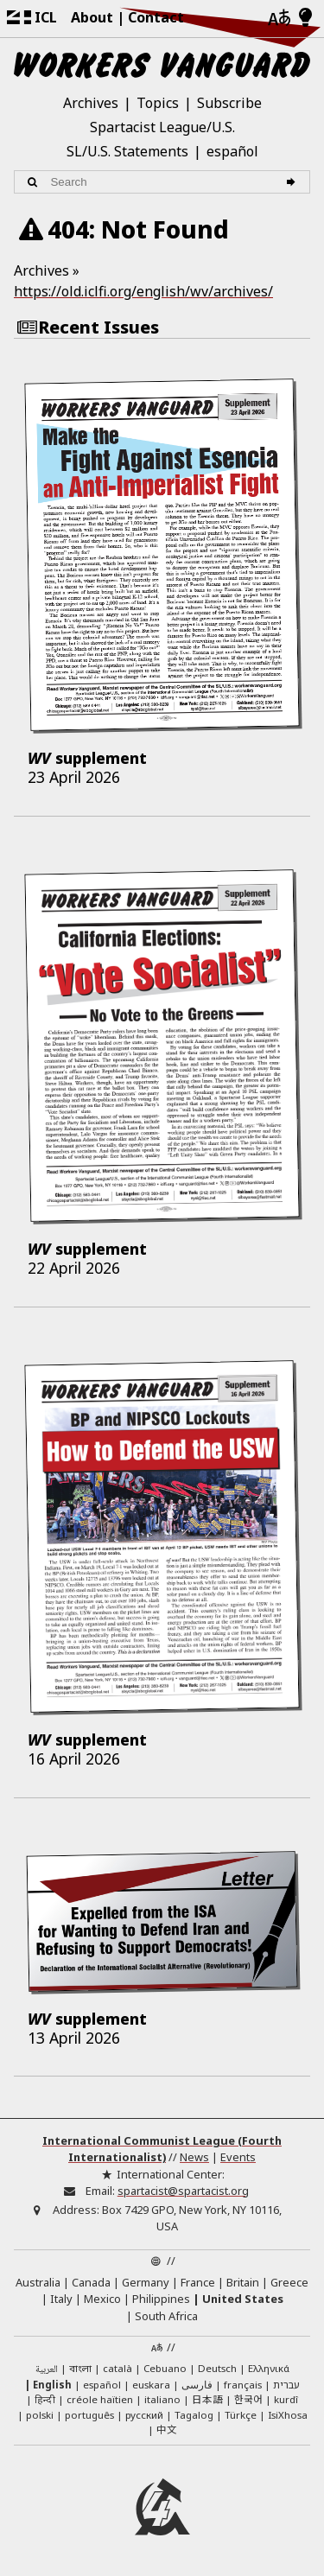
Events (238, 2157)
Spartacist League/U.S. (162, 127)
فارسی (197, 2384)
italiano (162, 2399)
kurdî (286, 2399)
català (117, 2368)
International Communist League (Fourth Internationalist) (162, 2149)
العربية (46, 2370)
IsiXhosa (288, 2414)
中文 (166, 2429)
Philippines (161, 2298)
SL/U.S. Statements (127, 151)
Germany (145, 2282)
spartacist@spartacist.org (183, 2190)
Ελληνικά (268, 2368)
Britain (242, 2282)
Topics (158, 102)
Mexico (102, 2298)
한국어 (248, 2399)
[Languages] (279, 18)
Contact (156, 17)
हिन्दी (45, 2399)
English (52, 2384)
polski (40, 2414)
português (89, 2414)
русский (144, 2414)
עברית (286, 2384)
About (92, 17)
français (243, 2384)
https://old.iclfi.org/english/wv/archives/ (143, 291)
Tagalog (194, 2414)
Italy (61, 2298)
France (198, 2282)
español (232, 151)
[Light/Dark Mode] (305, 18)
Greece (289, 2282)
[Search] (293, 182)
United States (242, 2298)
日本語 (207, 2399)
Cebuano (165, 2368)
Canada (91, 2282)
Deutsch (217, 2368)
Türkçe (241, 2414)
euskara (151, 2384)
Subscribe (229, 102)
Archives (90, 102)
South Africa (166, 2316)
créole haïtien (100, 2399)
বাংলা (80, 2369)
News (194, 2157)
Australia (38, 2282)
